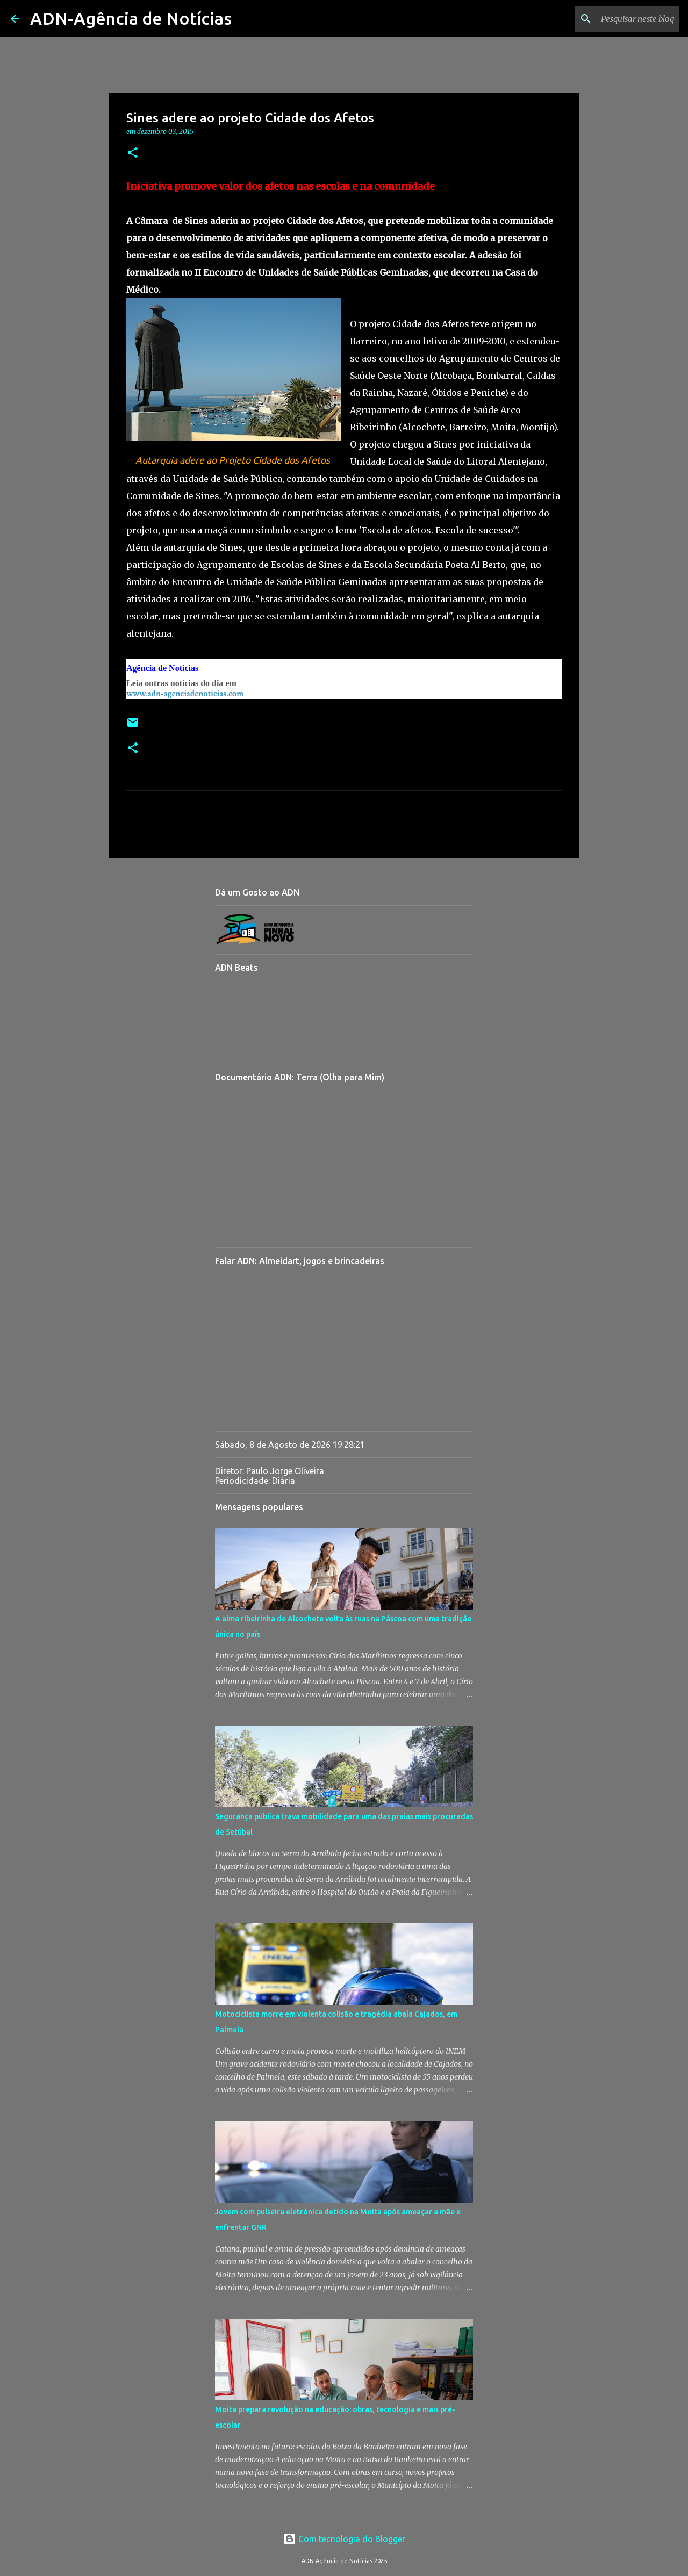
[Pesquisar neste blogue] (623, 19)
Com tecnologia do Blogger (344, 2539)
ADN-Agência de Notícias (131, 18)
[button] (132, 153)
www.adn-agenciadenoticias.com (184, 694)
